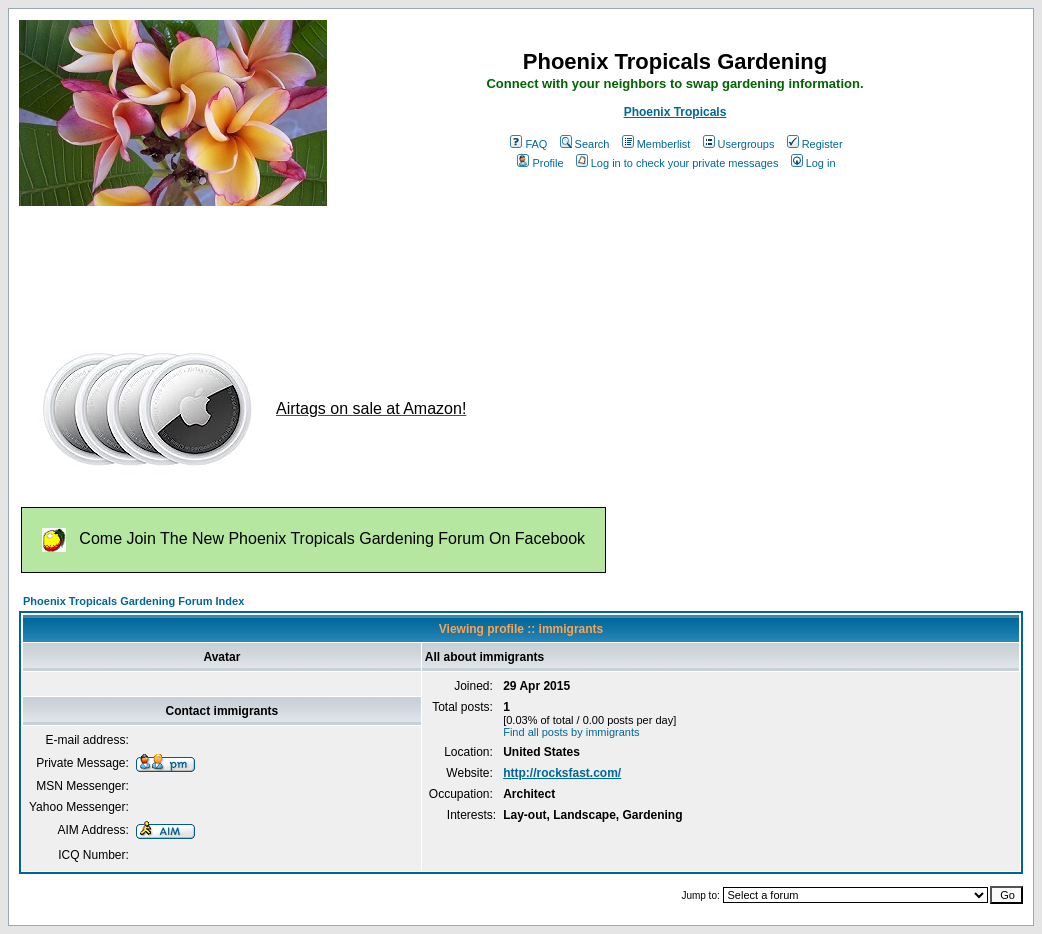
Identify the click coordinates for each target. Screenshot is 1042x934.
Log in (813, 163)
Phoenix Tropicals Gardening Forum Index (133, 601)
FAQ (528, 144)
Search (585, 144)
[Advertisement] (383, 268)
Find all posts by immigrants (571, 732)
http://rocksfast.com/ (562, 773)
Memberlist (656, 144)
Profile (540, 163)
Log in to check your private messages (677, 163)
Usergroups (739, 144)
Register (815, 144)
